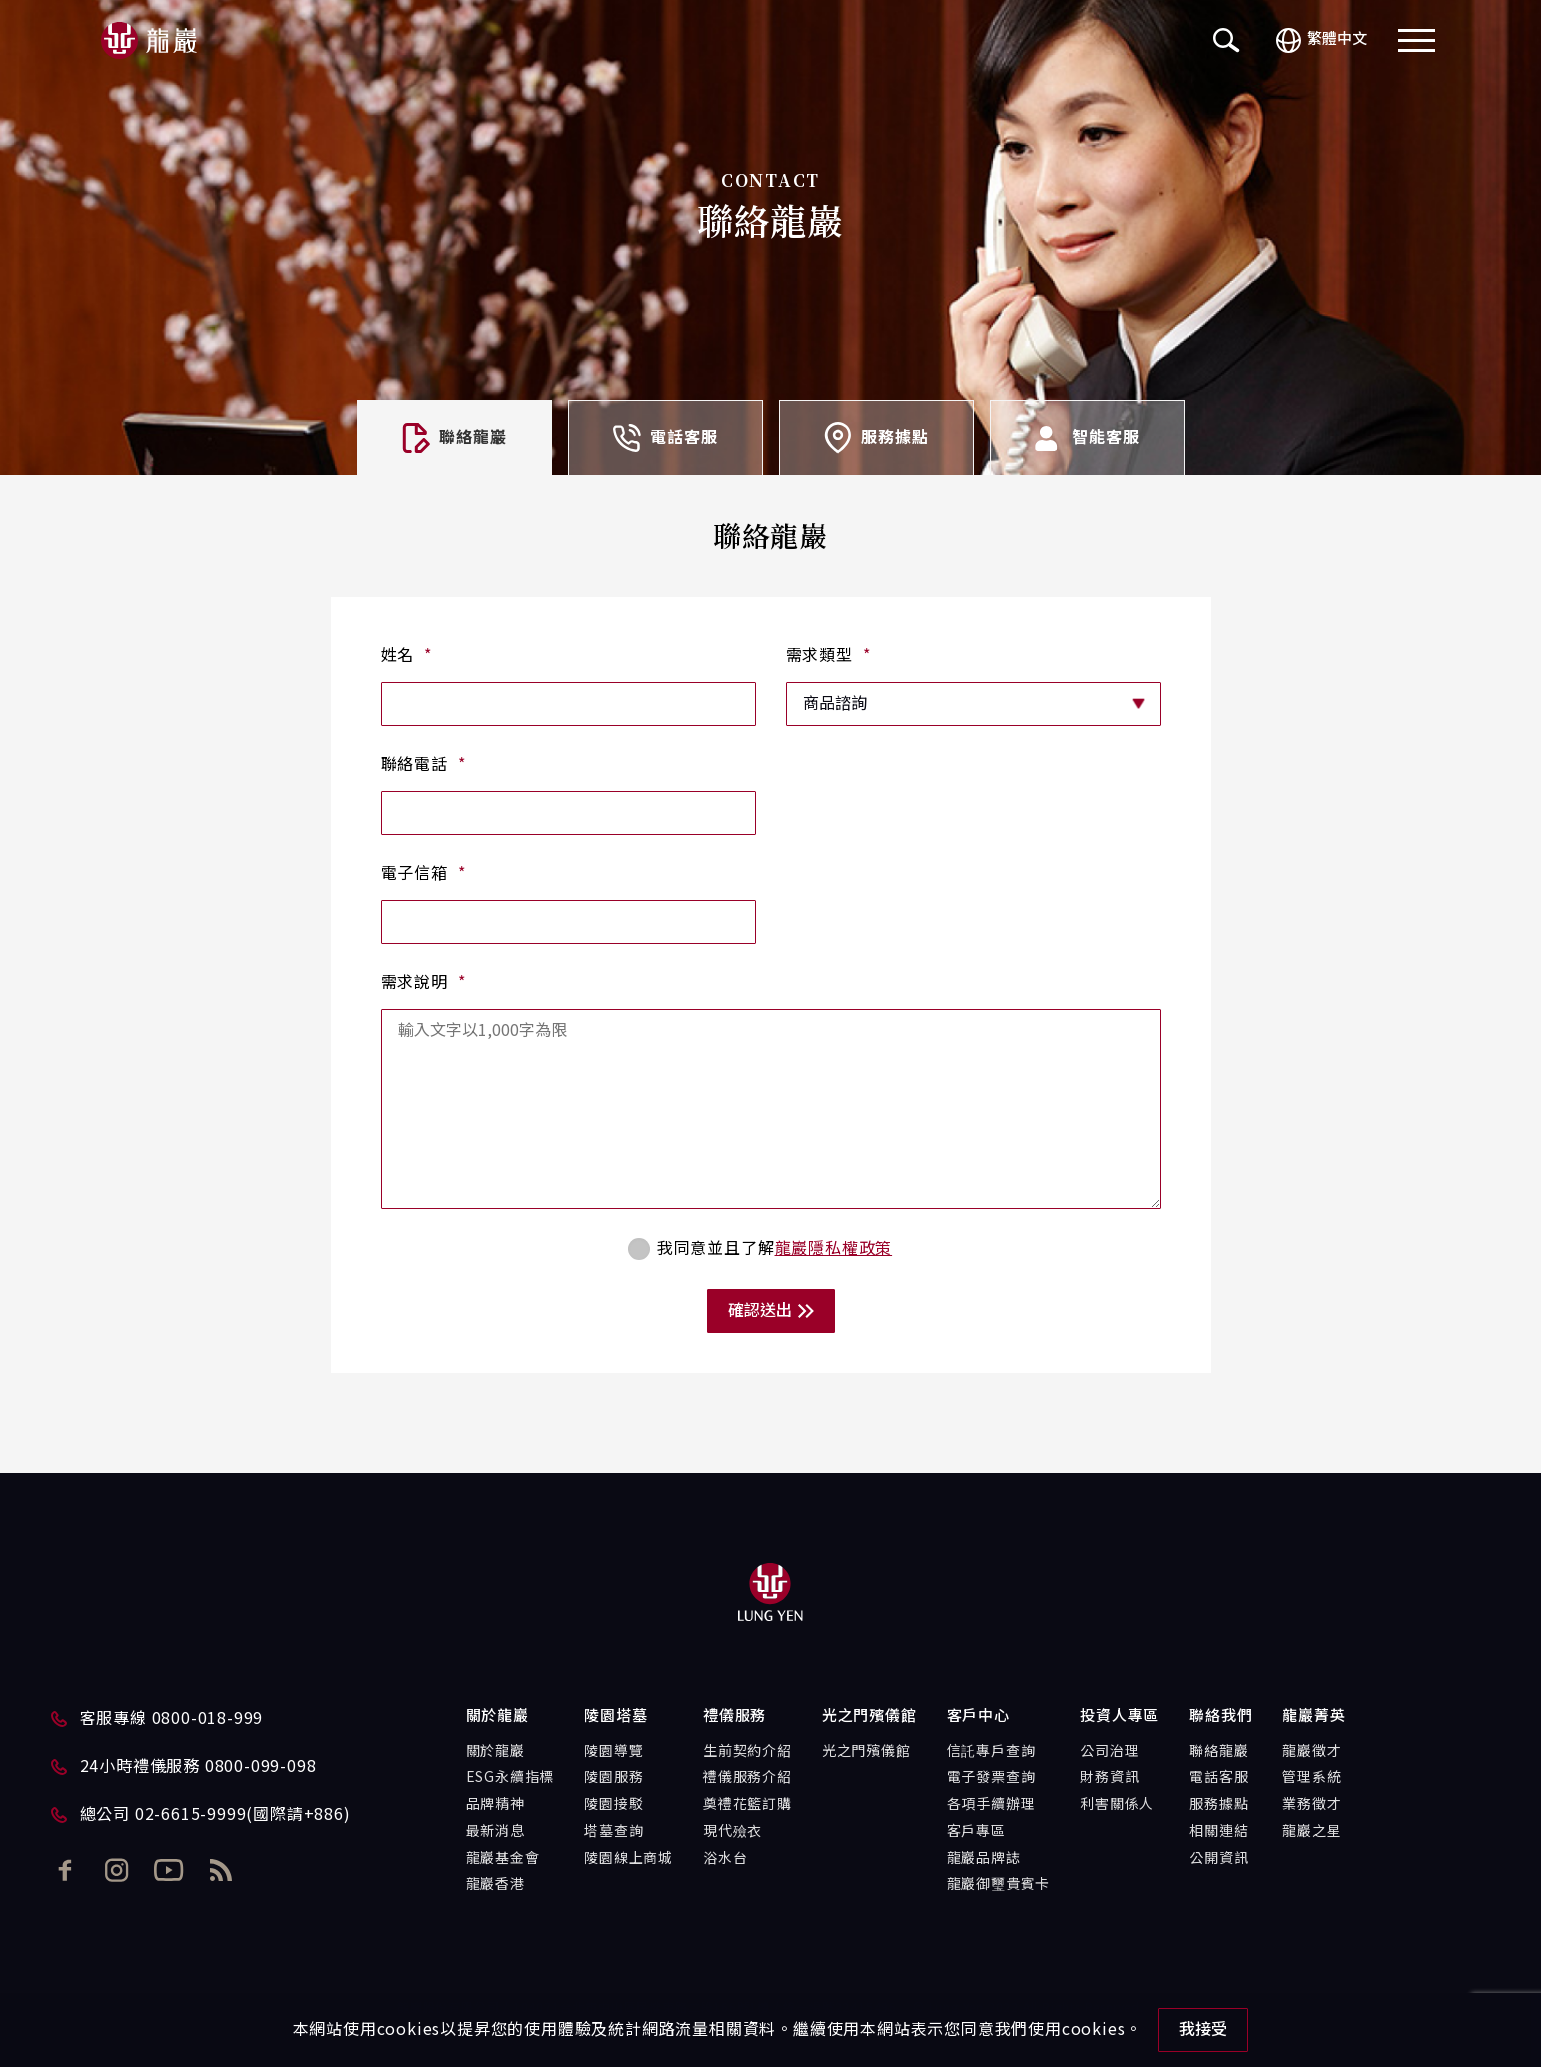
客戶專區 (976, 1832)
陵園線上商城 (628, 1859)
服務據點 (875, 438)
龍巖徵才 (1311, 1752)
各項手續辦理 (991, 1805)
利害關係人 (1117, 1805)
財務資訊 (1109, 1778)
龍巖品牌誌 (984, 1859)
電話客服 (664, 438)
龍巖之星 (1311, 1832)
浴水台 (725, 1859)
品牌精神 (495, 1805)
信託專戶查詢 (991, 1752)
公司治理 (1109, 1752)
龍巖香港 (495, 1885)
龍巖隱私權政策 (834, 1249)
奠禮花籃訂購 (747, 1805)
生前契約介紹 (747, 1752)
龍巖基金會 (503, 1859)
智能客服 (1086, 438)
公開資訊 (1218, 1859)
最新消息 (495, 1832)
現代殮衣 (732, 1832)
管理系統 (1311, 1778)
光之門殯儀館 (866, 1752)
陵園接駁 (613, 1805)
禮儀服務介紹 (747, 1778)
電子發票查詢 (991, 1778)
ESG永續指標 (510, 1778)
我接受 (1203, 2030)
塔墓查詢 (613, 1832)
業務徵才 (1311, 1805)
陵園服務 (613, 1778)
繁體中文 (1321, 40)
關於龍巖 (495, 1752)
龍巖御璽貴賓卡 (999, 1885)
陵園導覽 (613, 1752)
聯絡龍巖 (1218, 1752)
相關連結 (1218, 1832)
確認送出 (771, 1311)
